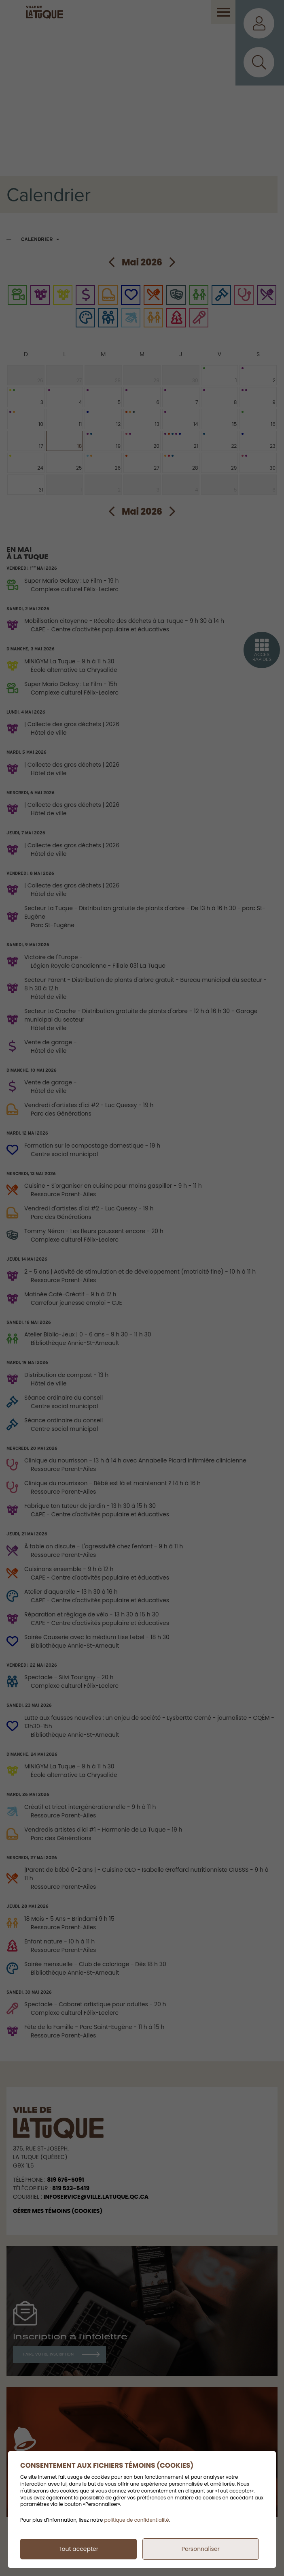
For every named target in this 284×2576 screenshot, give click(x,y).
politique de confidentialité (136, 2519)
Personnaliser (201, 2549)
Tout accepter (78, 2549)
